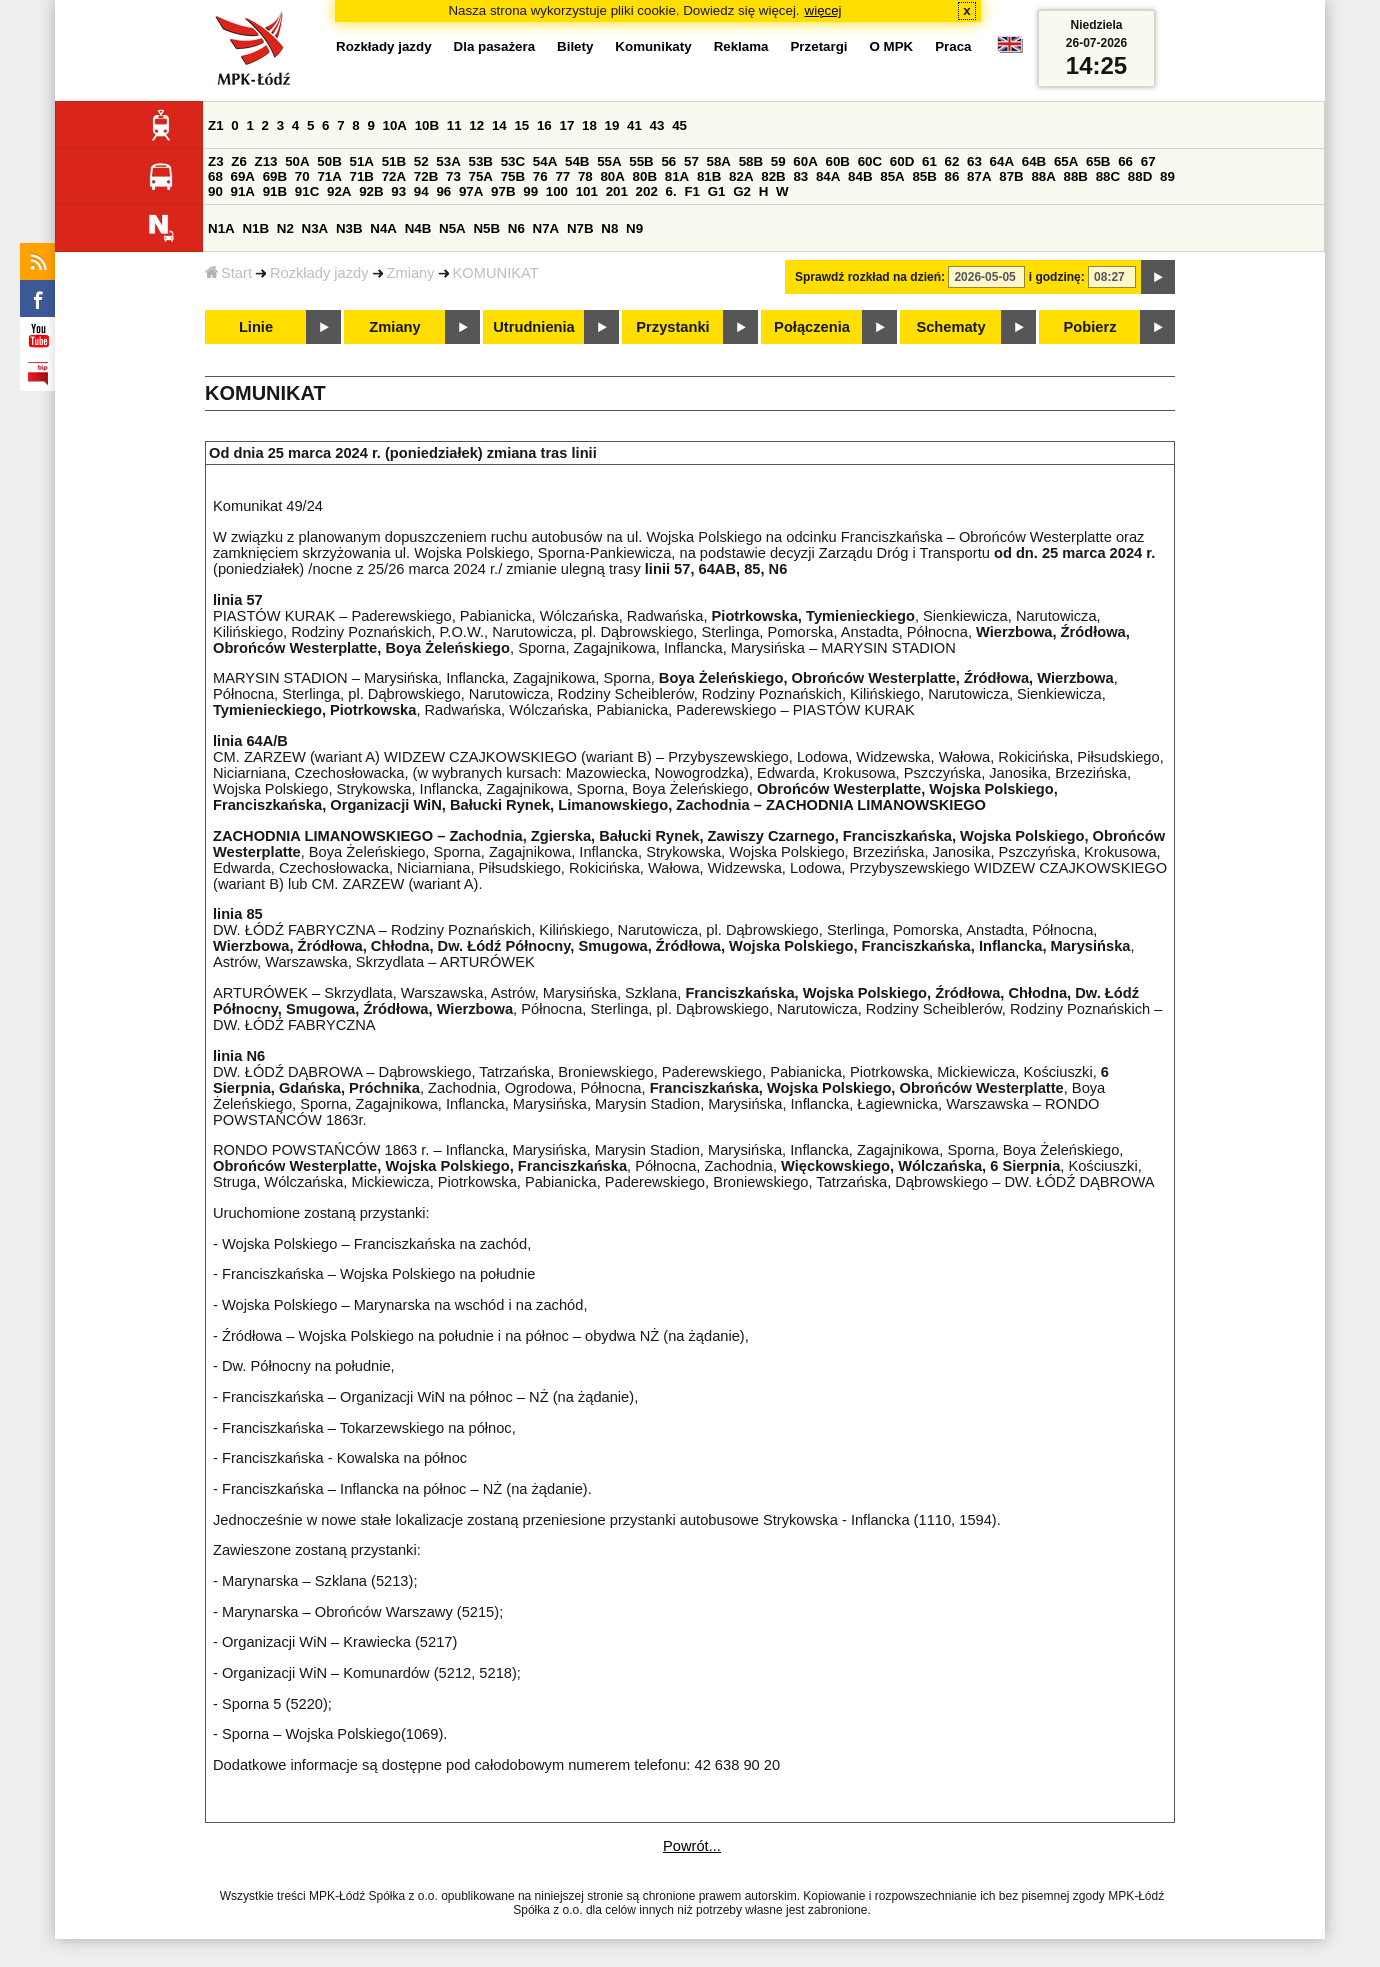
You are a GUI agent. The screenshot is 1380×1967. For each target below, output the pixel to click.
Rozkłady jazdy (319, 273)
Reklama (741, 46)
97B (503, 191)
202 (647, 191)
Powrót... (692, 1846)
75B (513, 176)
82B (773, 176)
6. (671, 191)
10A (395, 125)
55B (641, 161)
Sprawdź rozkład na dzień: (870, 277)
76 (540, 176)
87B (1011, 176)
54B (577, 161)
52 (421, 161)
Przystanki (672, 327)
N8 (609, 228)
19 (612, 125)
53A (448, 161)
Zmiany (411, 273)
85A (892, 176)
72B (426, 176)
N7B (580, 228)
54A (545, 161)
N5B (486, 228)
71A (329, 176)
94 (421, 191)
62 (952, 161)
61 (929, 161)
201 (617, 191)
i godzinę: (1057, 277)
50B (329, 161)
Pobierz (1090, 327)
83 (800, 176)
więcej (823, 10)
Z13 (266, 161)
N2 (285, 228)
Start (228, 273)
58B (751, 161)
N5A (452, 228)
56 (668, 161)
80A (612, 176)
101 (587, 191)
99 (530, 191)
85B (924, 176)
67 (1148, 161)
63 (974, 161)
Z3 (216, 161)
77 (562, 176)
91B (275, 191)
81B (709, 176)
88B (1076, 176)
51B (394, 161)
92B (371, 191)
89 (1167, 176)
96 (443, 191)
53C (513, 161)
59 (778, 161)
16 (544, 125)
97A (471, 191)
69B (275, 176)
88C (1108, 176)
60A (805, 161)
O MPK (892, 46)
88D (1140, 176)
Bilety (575, 46)
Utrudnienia (533, 327)
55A (609, 161)
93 (398, 191)
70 (302, 176)
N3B (349, 228)
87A (979, 176)
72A (394, 176)
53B (481, 161)
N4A (383, 228)
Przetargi (818, 46)
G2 (742, 191)
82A (741, 176)
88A (1043, 176)
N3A (315, 228)
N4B (418, 228)
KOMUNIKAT (496, 273)
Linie (256, 327)
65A (1066, 161)
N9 (634, 228)
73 (453, 176)
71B (362, 176)
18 (589, 125)
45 (679, 125)
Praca (953, 46)
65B (1098, 161)
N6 (516, 228)
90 (215, 191)
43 (657, 125)
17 (566, 125)
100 (557, 191)
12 (476, 125)
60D (902, 161)
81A (677, 176)
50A (297, 161)
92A (339, 191)
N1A (221, 228)
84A (828, 176)
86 (952, 176)
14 (499, 125)
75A (481, 176)
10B (427, 125)
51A (362, 161)
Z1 (216, 125)
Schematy (950, 327)
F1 (692, 191)
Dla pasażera (495, 46)
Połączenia (812, 327)
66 (1125, 161)
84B (860, 176)
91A (243, 191)
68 (215, 176)
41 (634, 125)
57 (691, 161)
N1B (255, 228)
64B (1034, 161)
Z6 (239, 161)
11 (454, 125)
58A (719, 161)
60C (870, 161)
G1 (717, 191)
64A (1002, 161)
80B (645, 176)
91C (307, 191)
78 (585, 176)
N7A (546, 228)
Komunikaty (653, 46)
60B (838, 161)
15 (521, 125)
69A (243, 176)
